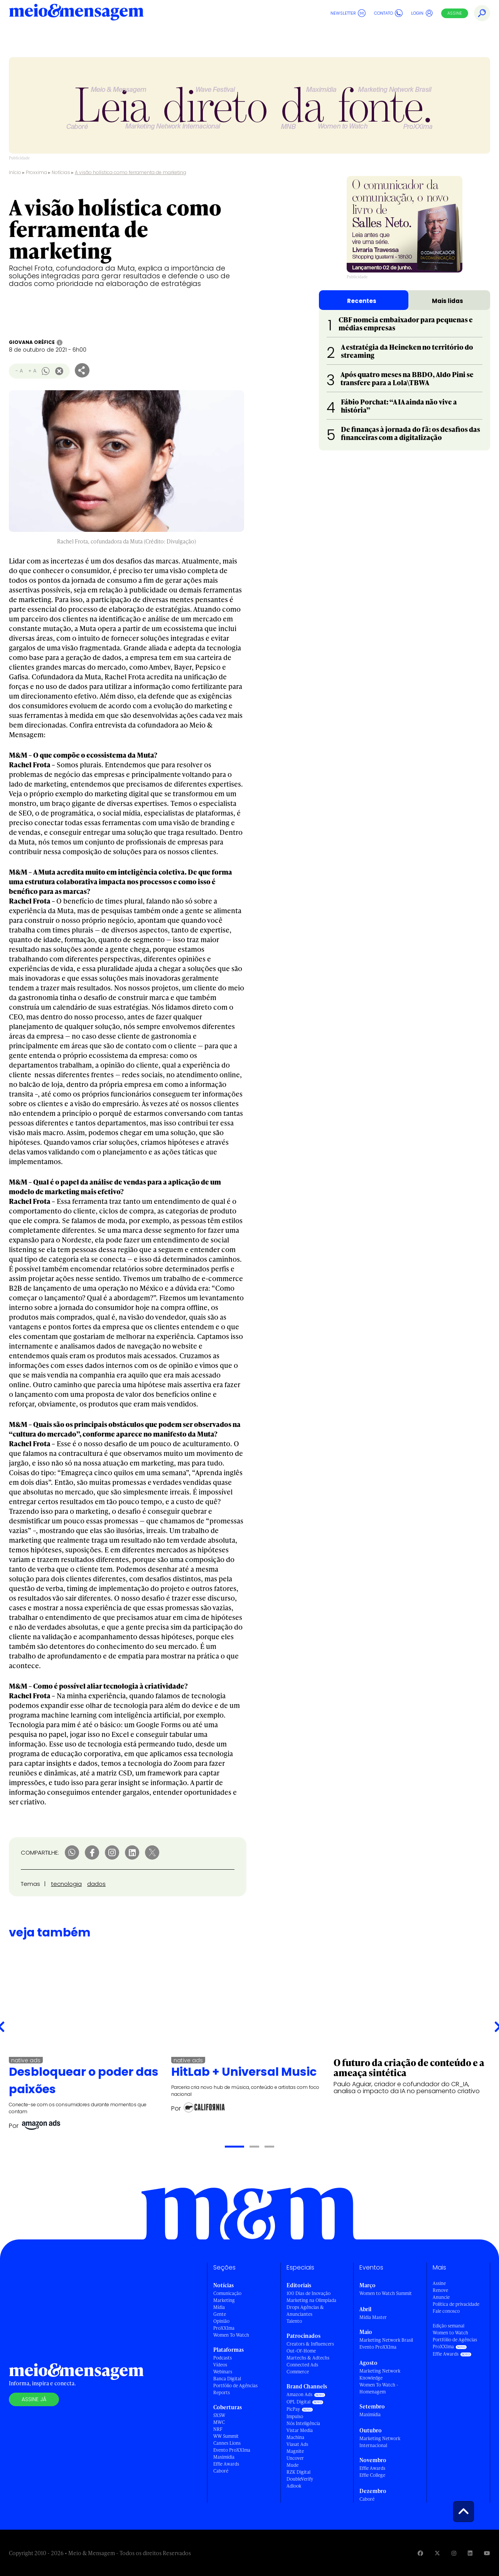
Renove (440, 2290)
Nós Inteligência (303, 2423)
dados (96, 1884)
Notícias (61, 172)
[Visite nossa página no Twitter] (437, 2553)
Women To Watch (231, 2335)
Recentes (361, 301)
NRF (218, 2429)
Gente (219, 2314)
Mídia (219, 2307)
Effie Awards (226, 2464)
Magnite (295, 2451)
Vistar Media (300, 2430)
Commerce (298, 2371)
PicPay (293, 2409)
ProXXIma (223, 2328)
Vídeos (220, 2364)
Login (422, 13)
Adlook (294, 2486)
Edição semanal (448, 2325)
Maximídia (223, 2457)
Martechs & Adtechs (308, 2357)
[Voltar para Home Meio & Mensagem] (76, 13)
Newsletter (348, 13)
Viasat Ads (297, 2444)
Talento (294, 2321)
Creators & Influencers (310, 2344)
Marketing (224, 2300)
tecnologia (66, 1884)
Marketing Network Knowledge (379, 2374)
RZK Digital (298, 2472)
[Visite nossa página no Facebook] (420, 2553)
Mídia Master (373, 2317)
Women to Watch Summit (385, 2293)
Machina (295, 2437)
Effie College (372, 2475)
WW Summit (226, 2436)
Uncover (295, 2458)
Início (15, 172)
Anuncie (441, 2297)
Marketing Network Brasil (386, 2340)
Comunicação (227, 2293)
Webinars (222, 2371)
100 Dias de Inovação (308, 2293)
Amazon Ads (299, 2394)
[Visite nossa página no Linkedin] (470, 2553)
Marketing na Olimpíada (311, 2300)
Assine (454, 13)
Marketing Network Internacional (379, 2442)
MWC (219, 2422)
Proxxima (36, 172)
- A (19, 370)
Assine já (34, 2399)
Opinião (221, 2321)
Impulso (295, 2416)
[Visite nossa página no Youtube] (487, 2553)
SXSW (219, 2415)
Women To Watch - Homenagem (378, 2388)
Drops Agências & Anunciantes (305, 2310)
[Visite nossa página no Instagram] (454, 2553)
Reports (221, 2392)
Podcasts (222, 2357)
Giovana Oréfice (32, 342)
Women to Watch (450, 2332)
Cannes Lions (227, 2443)
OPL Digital (298, 2401)
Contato (388, 13)
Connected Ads (302, 2364)
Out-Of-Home (301, 2351)
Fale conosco (446, 2311)
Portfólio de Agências (235, 2385)
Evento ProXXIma (231, 2450)
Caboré (220, 2471)
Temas (30, 1884)
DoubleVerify (300, 2479)
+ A (32, 370)
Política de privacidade (456, 2304)
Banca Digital (227, 2378)
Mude (292, 2465)
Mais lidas (447, 301)
